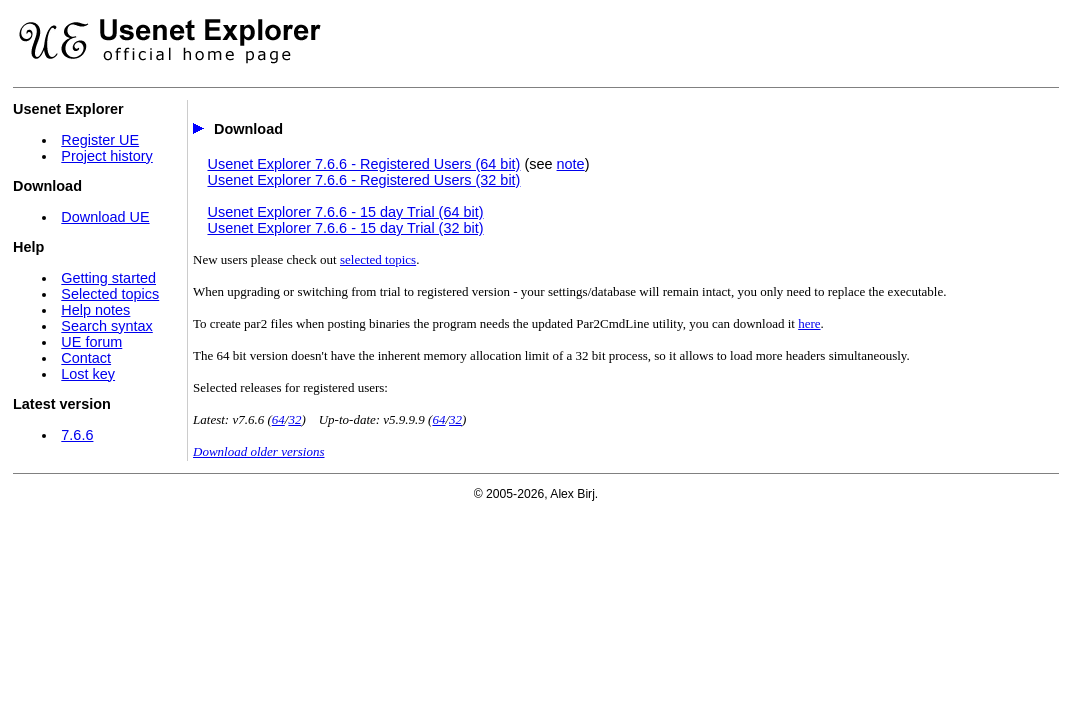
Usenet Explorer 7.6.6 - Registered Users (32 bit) (363, 180)
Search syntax (106, 326)
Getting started (108, 278)
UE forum (91, 342)
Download (248, 129)
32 (294, 419)
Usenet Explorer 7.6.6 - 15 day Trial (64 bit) (345, 212)
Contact (86, 358)
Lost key (88, 374)
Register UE (100, 140)
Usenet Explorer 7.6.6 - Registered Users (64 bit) (363, 164)
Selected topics (110, 294)
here (809, 323)
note (571, 164)
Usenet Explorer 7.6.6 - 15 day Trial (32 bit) (345, 228)
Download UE (105, 217)
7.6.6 (77, 435)
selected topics (378, 259)
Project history (106, 156)
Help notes (95, 310)
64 (278, 419)
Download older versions (258, 451)
